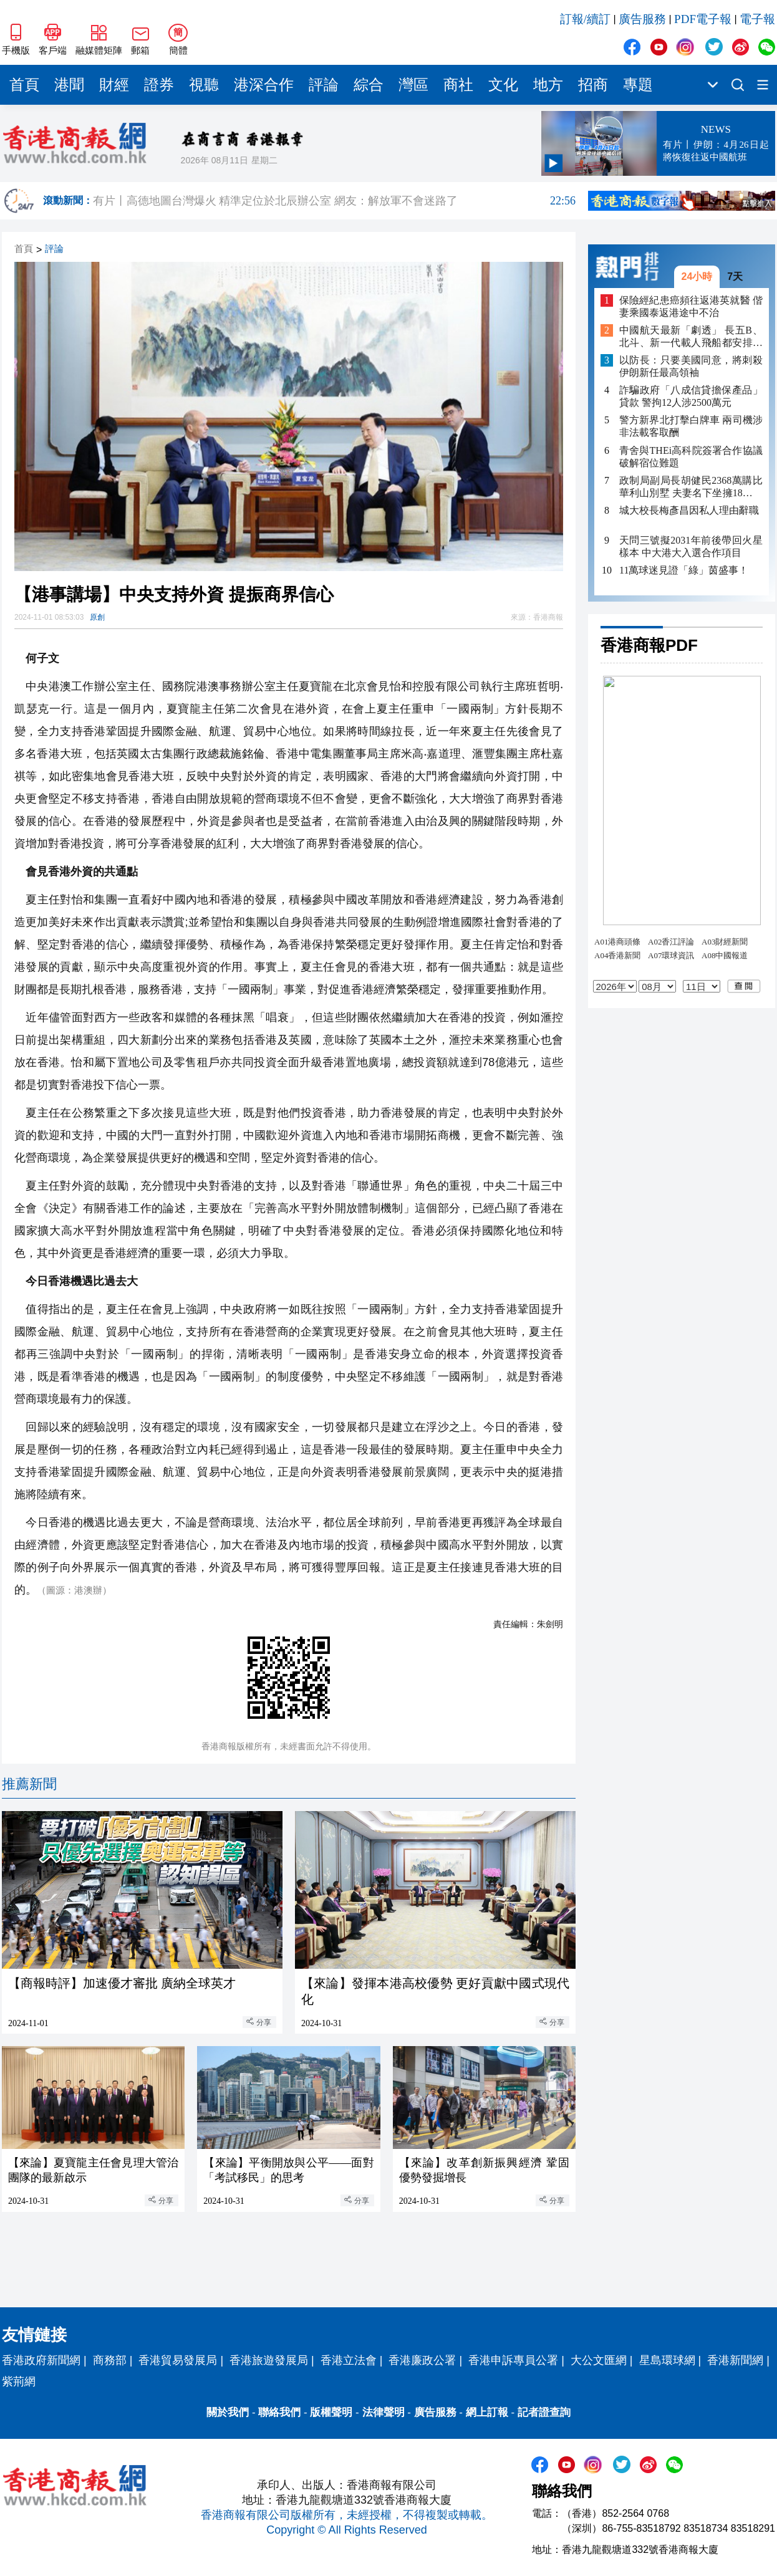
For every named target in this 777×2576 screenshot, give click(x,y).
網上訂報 (487, 2412)
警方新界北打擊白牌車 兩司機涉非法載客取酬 (691, 426)
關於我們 (227, 2412)
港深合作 (264, 85)
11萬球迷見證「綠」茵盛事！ (683, 570)
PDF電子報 (702, 19)
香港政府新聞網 (41, 2360)
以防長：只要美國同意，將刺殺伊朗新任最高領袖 (691, 366)
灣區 (413, 85)
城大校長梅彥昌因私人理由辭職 (689, 510)
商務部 (110, 2360)
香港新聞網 (735, 2360)
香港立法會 (349, 2360)
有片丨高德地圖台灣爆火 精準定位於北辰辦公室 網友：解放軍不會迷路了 (334, 200)
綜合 (369, 85)
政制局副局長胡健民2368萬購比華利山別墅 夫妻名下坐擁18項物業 (691, 487)
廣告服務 (642, 19)
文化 (503, 85)
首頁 (24, 85)
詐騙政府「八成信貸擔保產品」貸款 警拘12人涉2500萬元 (691, 396)
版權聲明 (331, 2412)
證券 (159, 85)
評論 (324, 85)
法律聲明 (383, 2412)
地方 (548, 85)
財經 (114, 85)
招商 (593, 85)
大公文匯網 (599, 2360)
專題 (638, 85)
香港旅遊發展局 (268, 2360)
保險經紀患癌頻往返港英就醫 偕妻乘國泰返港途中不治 (691, 306)
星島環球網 (667, 2360)
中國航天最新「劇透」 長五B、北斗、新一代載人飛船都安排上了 (691, 337)
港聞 (69, 85)
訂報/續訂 (585, 19)
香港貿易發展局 (177, 2360)
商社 (458, 85)
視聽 (204, 85)
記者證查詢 (544, 2412)
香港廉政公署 (422, 2360)
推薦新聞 (29, 1784)
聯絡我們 (279, 2412)
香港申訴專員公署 (513, 2360)
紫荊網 (19, 2381)
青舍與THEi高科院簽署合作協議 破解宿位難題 (691, 456)
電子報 (757, 19)
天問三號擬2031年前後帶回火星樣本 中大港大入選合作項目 (691, 546)
